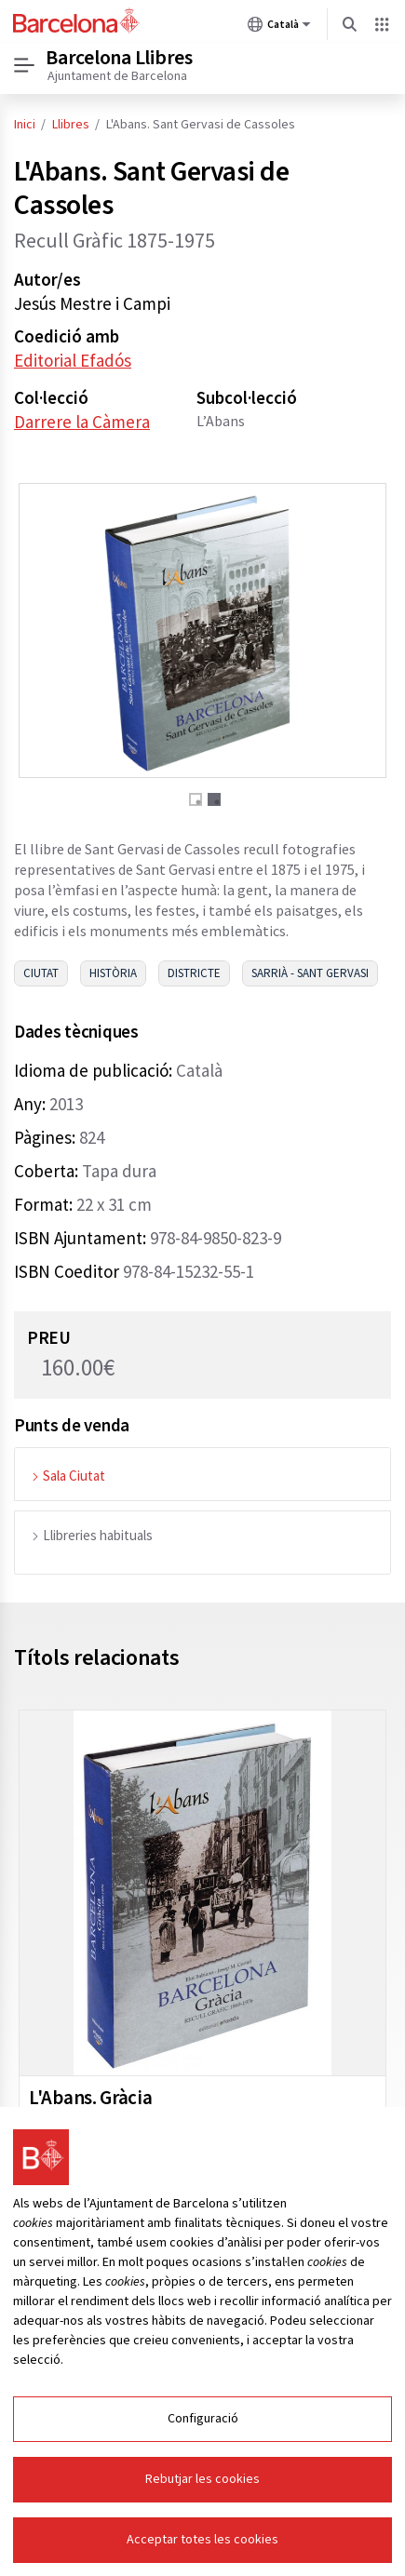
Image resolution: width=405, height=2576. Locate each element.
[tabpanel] (202, 630)
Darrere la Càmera (82, 421)
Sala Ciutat (68, 1475)
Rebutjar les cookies (202, 2479)
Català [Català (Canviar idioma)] (279, 28)
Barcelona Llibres (119, 58)
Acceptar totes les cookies (202, 2539)
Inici (24, 124)
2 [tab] (214, 799)
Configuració (203, 2418)
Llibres (70, 124)
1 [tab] (195, 799)
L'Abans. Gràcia (91, 2097)
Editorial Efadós (72, 360)
